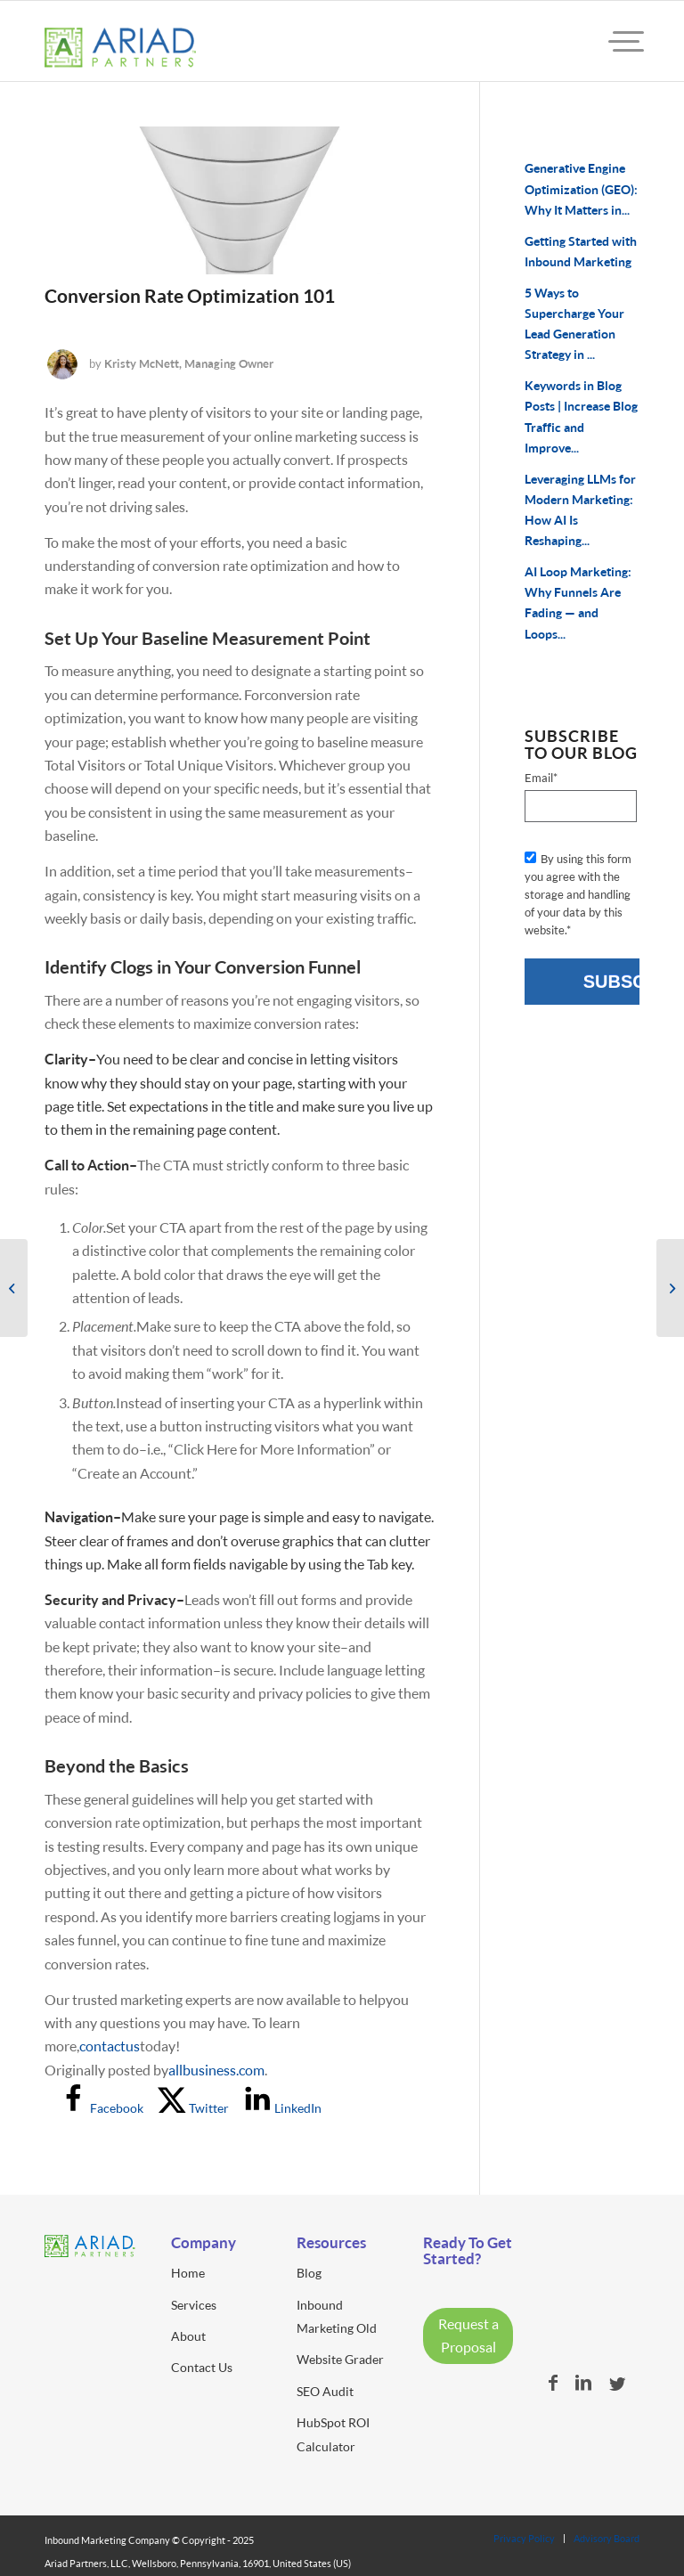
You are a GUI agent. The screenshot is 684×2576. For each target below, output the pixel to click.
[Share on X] (193, 2107)
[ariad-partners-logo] (120, 54)
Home (188, 2272)
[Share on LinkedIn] (282, 2107)
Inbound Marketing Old (337, 2316)
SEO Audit (325, 2391)
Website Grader (340, 2359)
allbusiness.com (216, 2069)
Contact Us (201, 2367)
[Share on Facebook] (101, 2107)
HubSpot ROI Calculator (333, 2434)
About (188, 2336)
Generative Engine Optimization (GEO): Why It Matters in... (581, 188)
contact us (109, 2045)
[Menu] (610, 41)
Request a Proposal (468, 2335)
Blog (309, 2272)
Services (193, 2304)
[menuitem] (610, 41)
